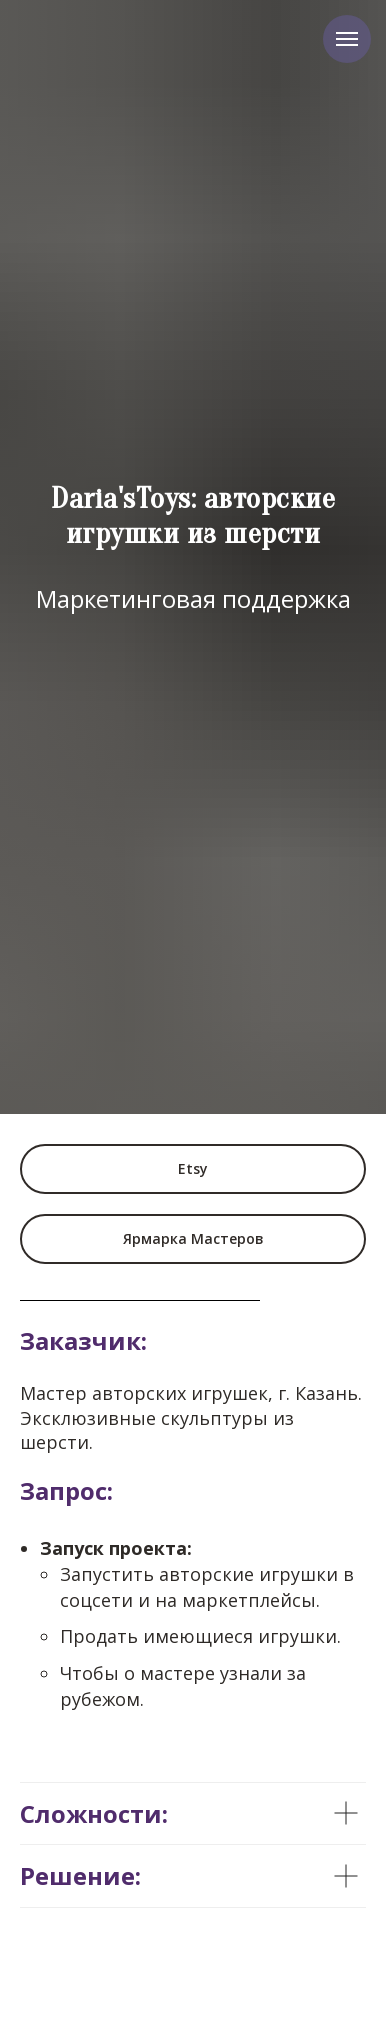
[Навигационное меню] (347, 39)
